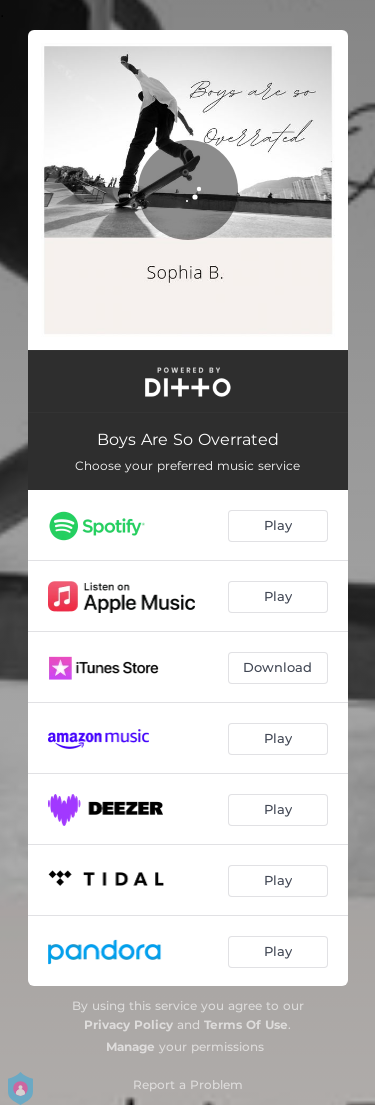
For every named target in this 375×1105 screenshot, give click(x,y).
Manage (130, 1046)
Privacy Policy (128, 1024)
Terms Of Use (246, 1024)
